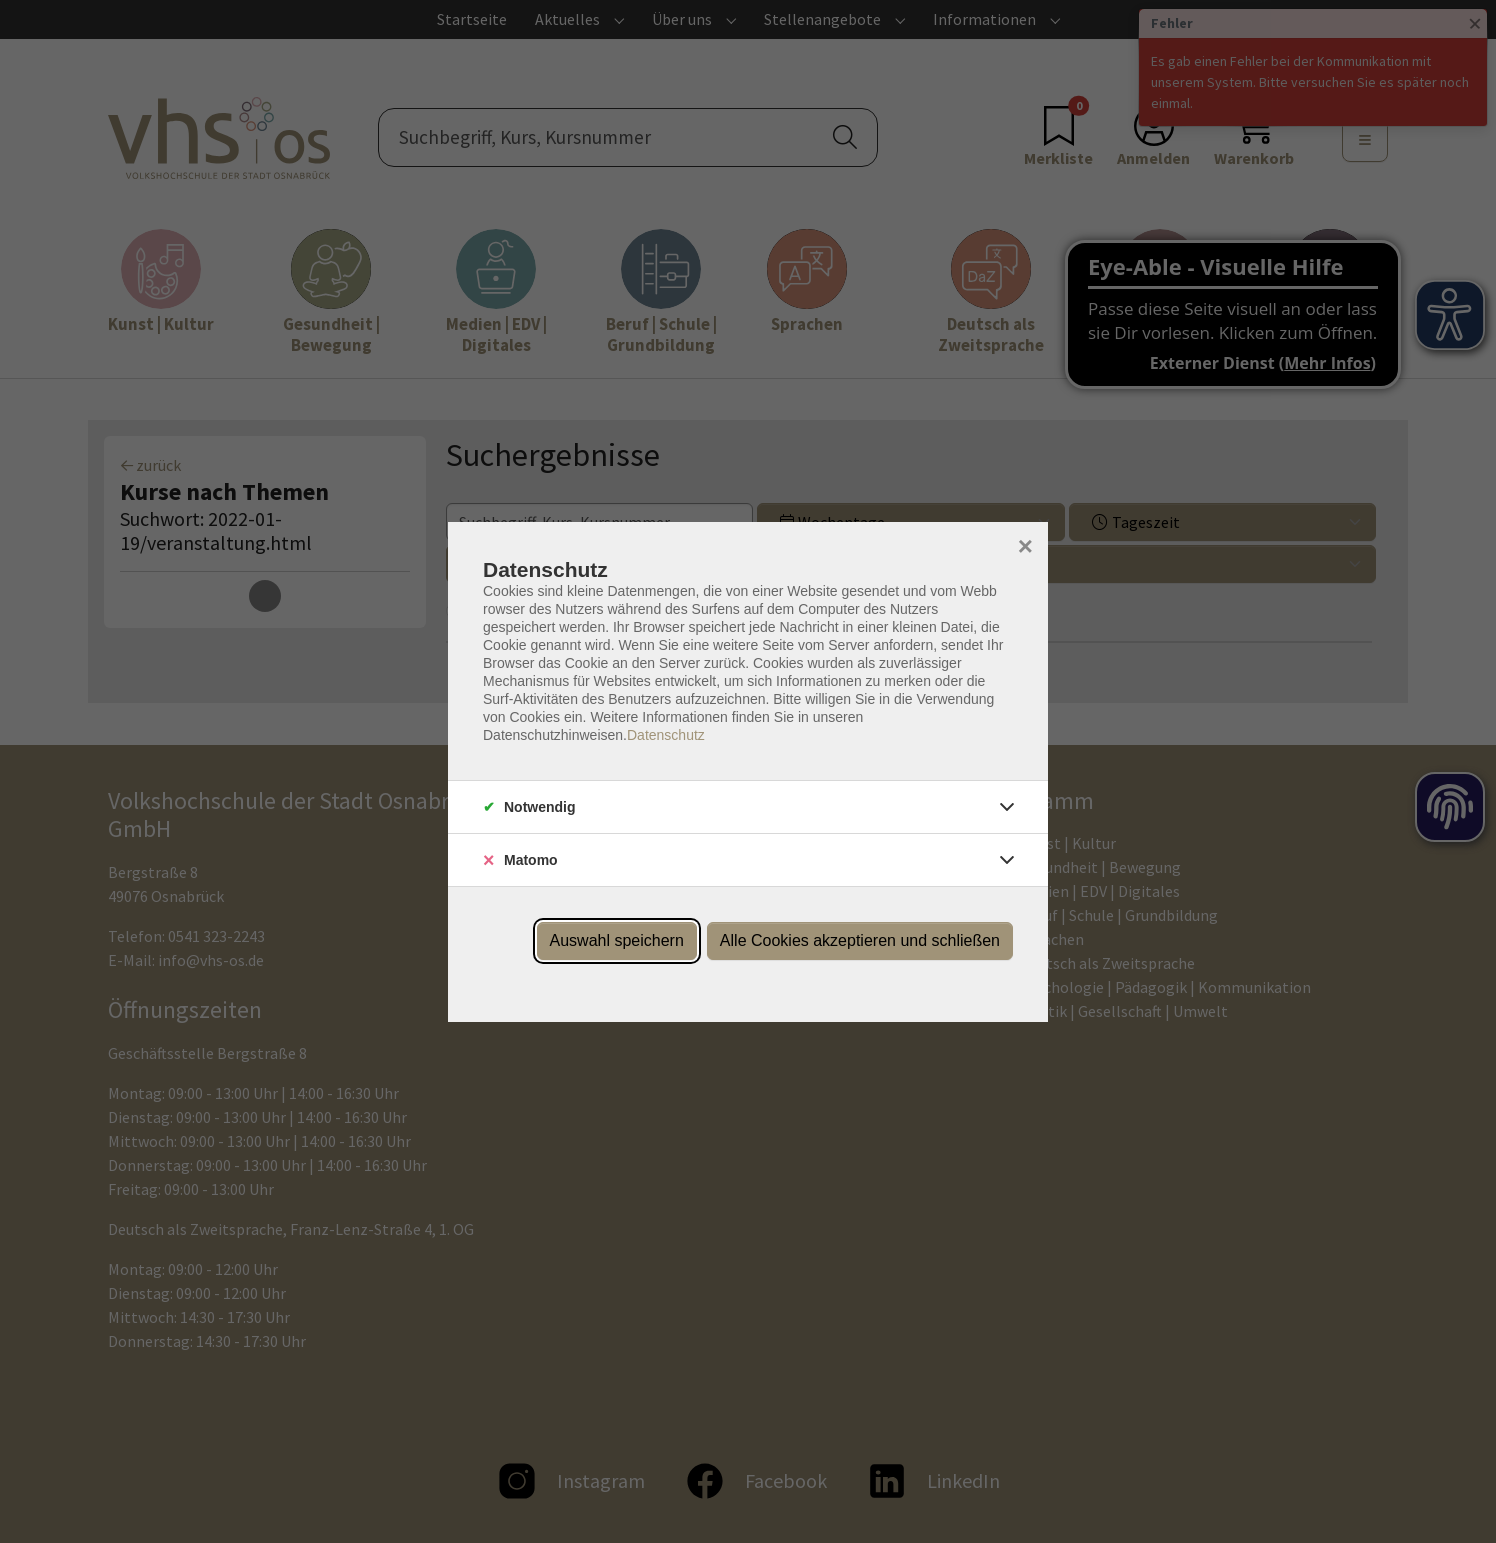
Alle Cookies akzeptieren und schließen (860, 940)
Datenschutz (666, 735)
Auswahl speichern (617, 940)
